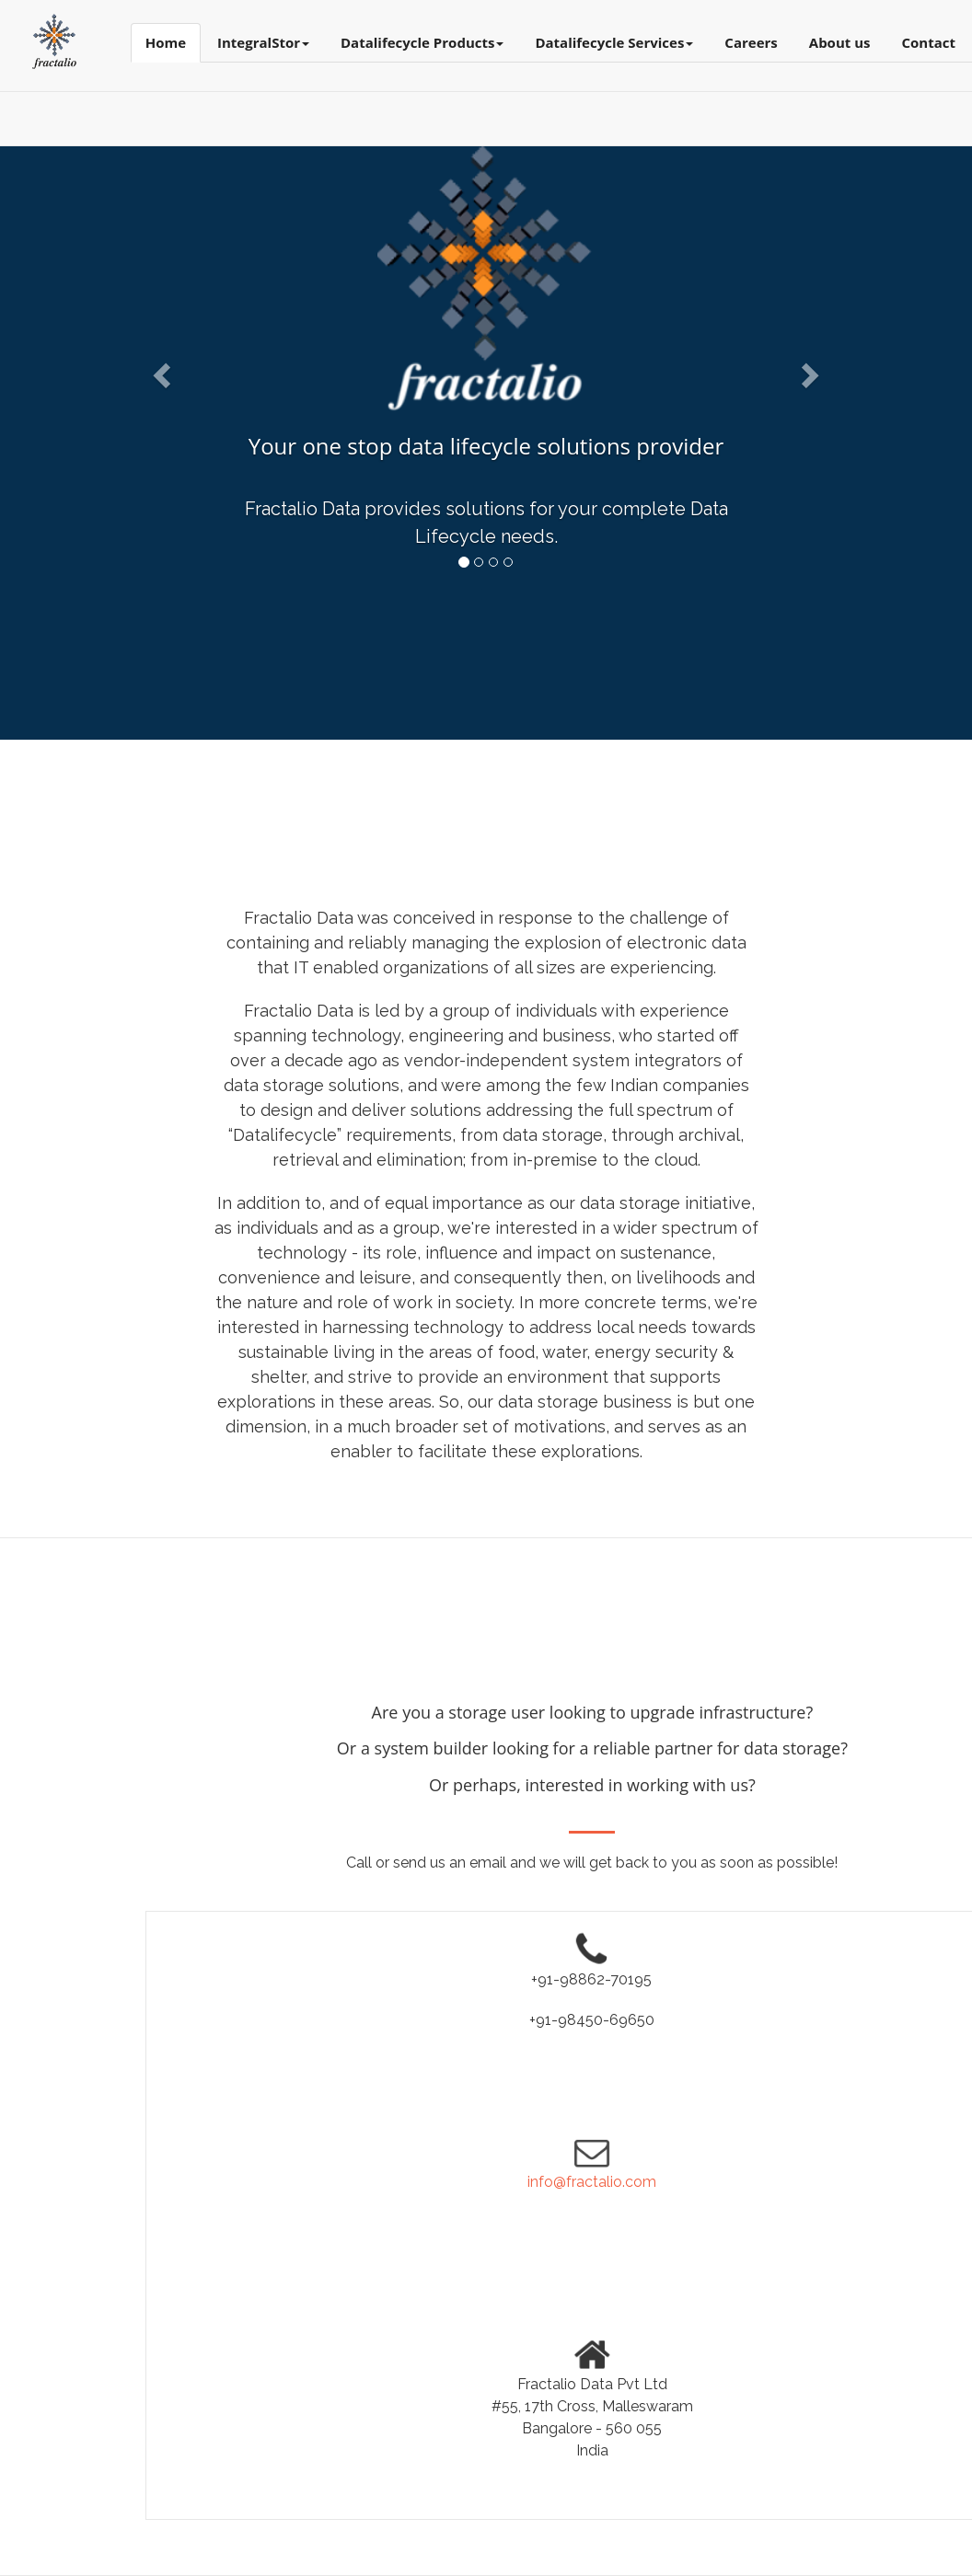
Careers (750, 42)
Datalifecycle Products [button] (422, 42)
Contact (929, 42)
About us (840, 42)
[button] (158, 370)
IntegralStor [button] (263, 42)
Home (165, 42)
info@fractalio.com (591, 2182)
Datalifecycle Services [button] (614, 42)
